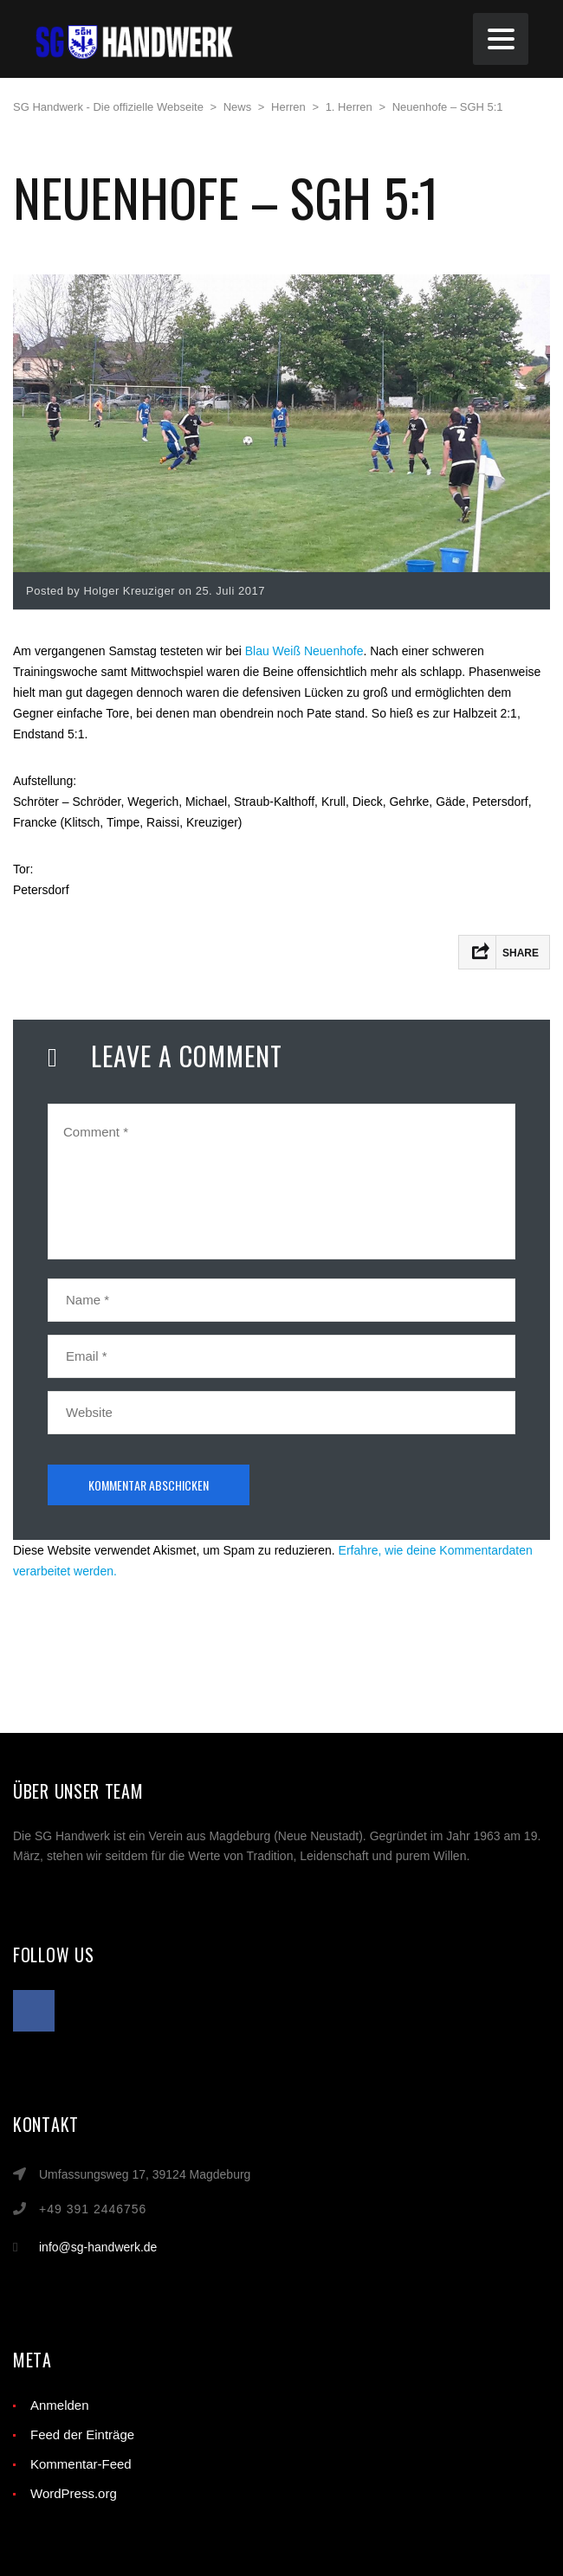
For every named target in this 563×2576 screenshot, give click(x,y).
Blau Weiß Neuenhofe (304, 651)
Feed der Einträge (82, 2434)
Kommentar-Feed (81, 2464)
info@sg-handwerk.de (98, 2247)
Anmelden (59, 2405)
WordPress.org (73, 2493)
